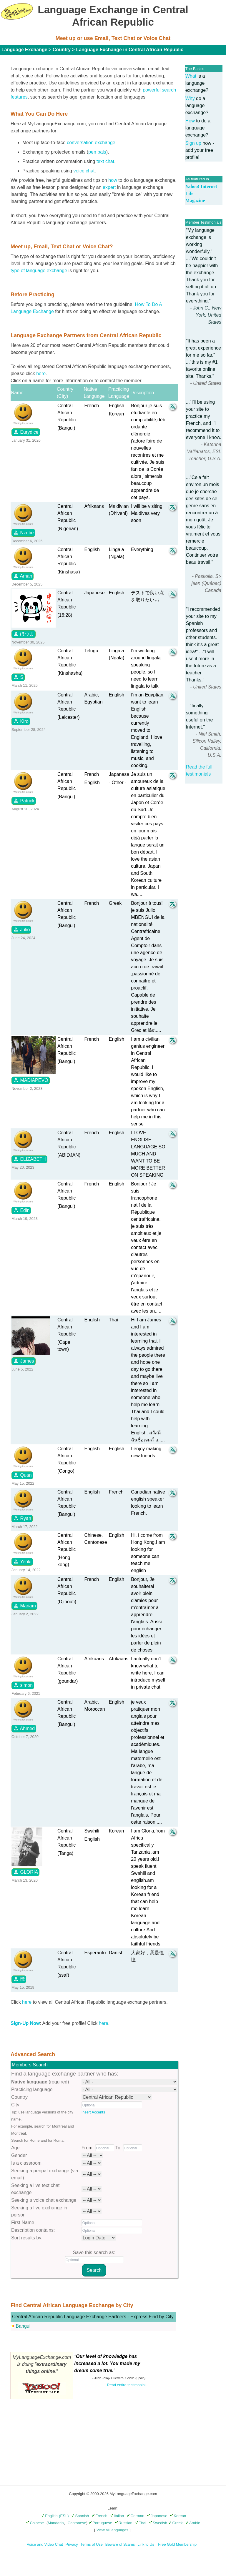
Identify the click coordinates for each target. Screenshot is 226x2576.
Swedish (158, 2523)
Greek (175, 2523)
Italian (117, 2516)
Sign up (193, 143)
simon (23, 1685)
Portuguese (100, 2523)
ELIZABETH (29, 1159)
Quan (22, 1475)
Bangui (23, 2326)
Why (190, 98)
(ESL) (64, 2516)
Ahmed (24, 1728)
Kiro (21, 721)
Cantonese (77, 2523)
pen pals (97, 151)
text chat (105, 161)
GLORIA (25, 1872)
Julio (21, 929)
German (135, 2516)
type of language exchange (39, 270)
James (23, 1361)
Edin (21, 1210)
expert (109, 187)
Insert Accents (93, 2112)
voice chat (83, 170)
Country (62, 49)
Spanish (80, 2516)
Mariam (24, 1606)
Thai (140, 2523)
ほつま (23, 634)
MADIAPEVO (30, 1080)
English (49, 2516)
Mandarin (56, 2523)
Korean (178, 2516)
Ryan (22, 1518)
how (112, 180)
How (190, 120)
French (99, 2516)
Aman (22, 576)
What (190, 76)
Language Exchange (24, 49)
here (41, 373)
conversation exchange (91, 142)
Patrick (23, 801)
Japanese (157, 2516)
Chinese (35, 2523)
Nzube (23, 533)
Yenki (22, 1561)
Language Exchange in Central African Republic (129, 49)
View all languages (112, 2530)
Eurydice (26, 432)
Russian (123, 2523)
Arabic (192, 2523)
